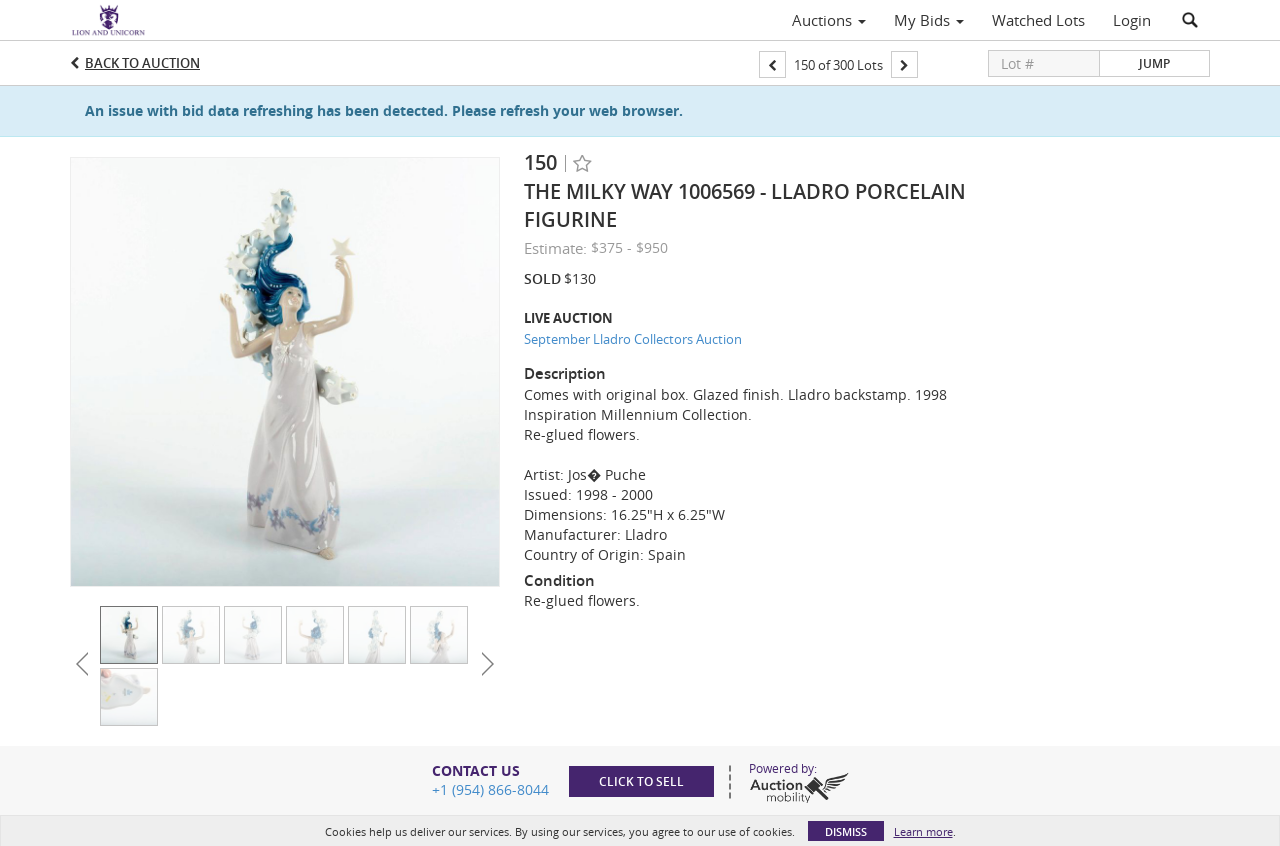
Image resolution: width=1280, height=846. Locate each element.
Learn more (923, 831)
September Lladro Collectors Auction (633, 339)
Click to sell (641, 781)
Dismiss (846, 831)
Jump (1154, 63)
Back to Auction (142, 63)
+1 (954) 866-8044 (490, 789)
